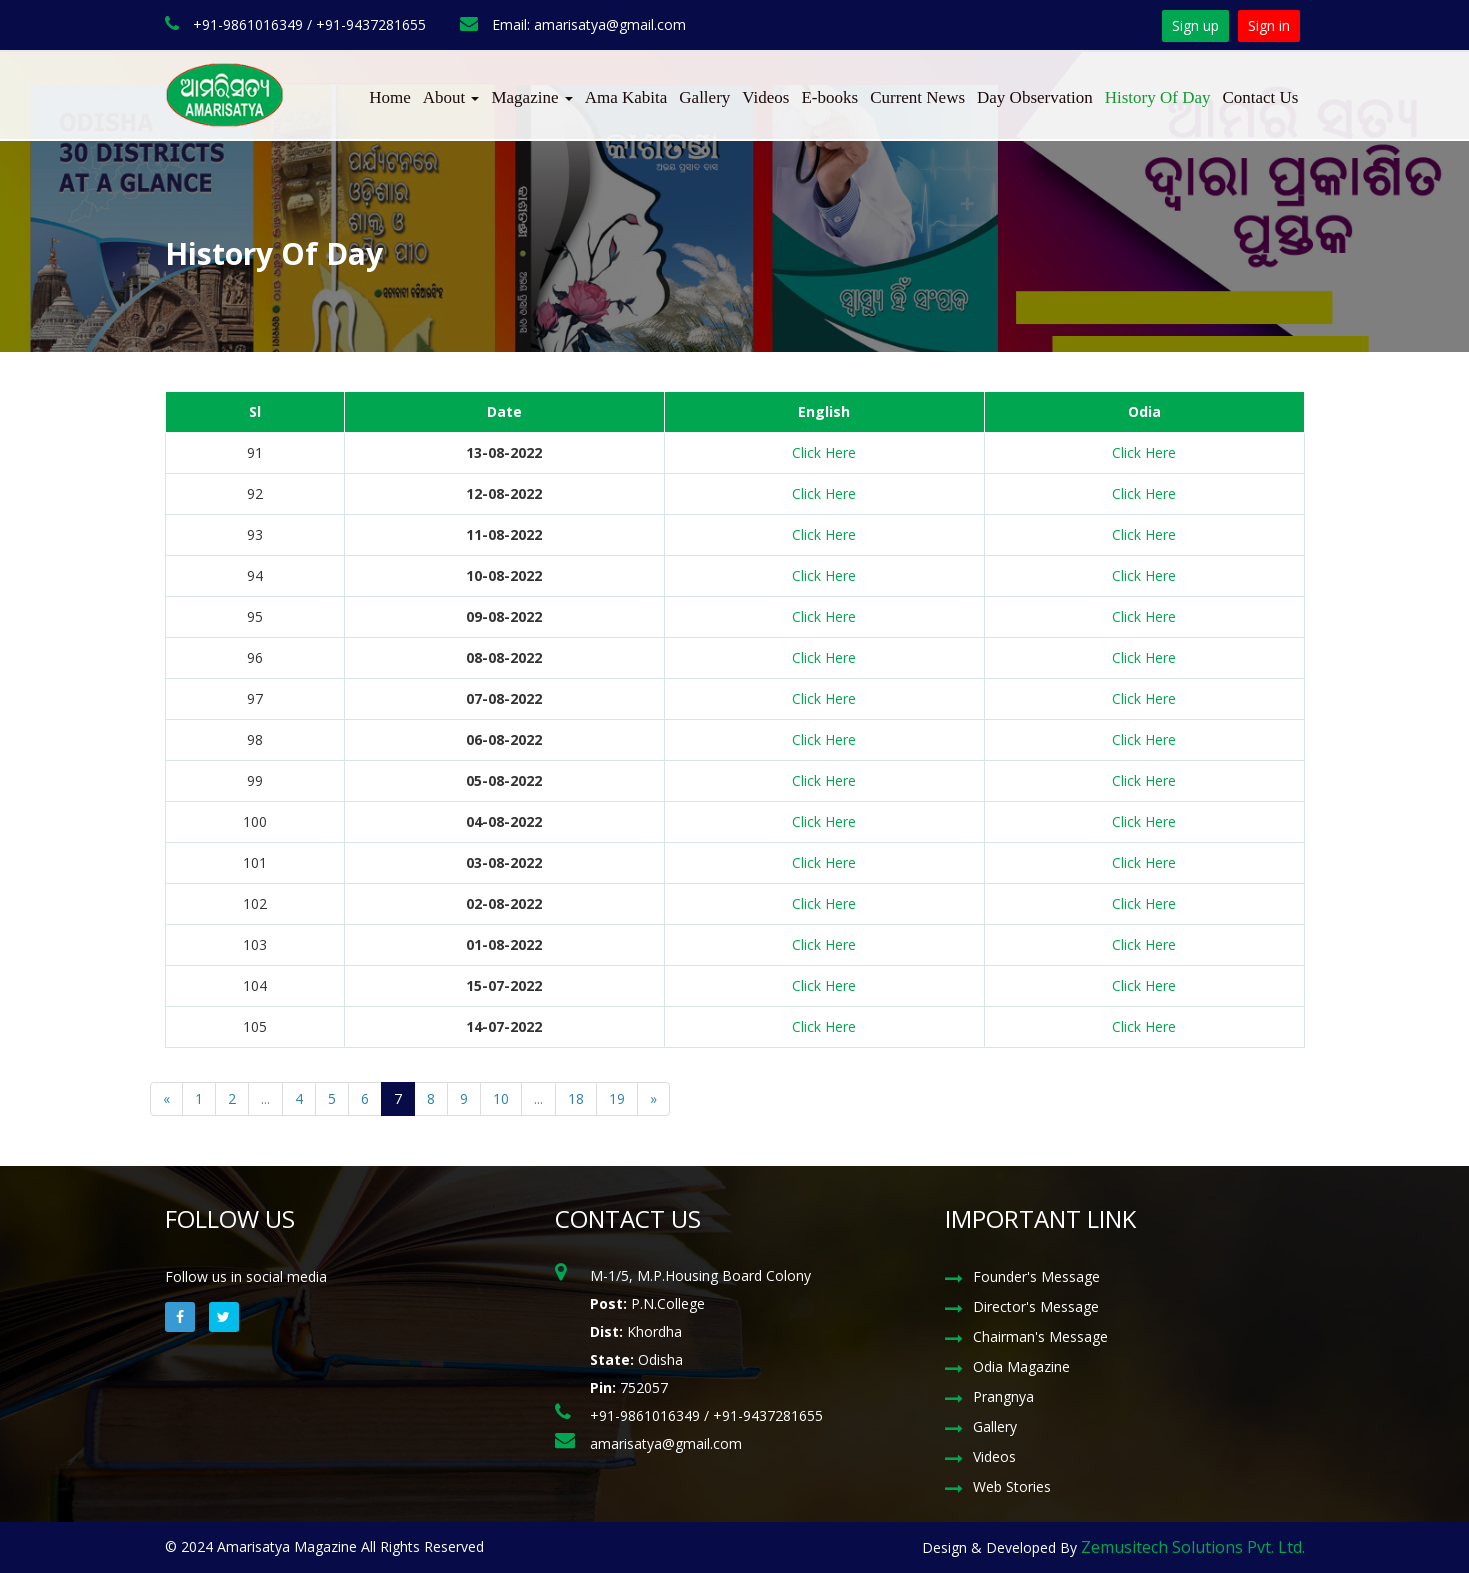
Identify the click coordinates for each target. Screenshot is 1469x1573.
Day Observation (1035, 97)
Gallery (704, 97)
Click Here (824, 452)
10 (501, 1098)
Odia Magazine (1021, 1366)
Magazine (531, 97)
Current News (917, 97)
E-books (829, 97)
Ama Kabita (626, 97)
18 (576, 1098)
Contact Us (1260, 97)
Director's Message (1036, 1306)
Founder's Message (1036, 1276)
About (451, 97)
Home (390, 97)
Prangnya (1003, 1396)
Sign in (1269, 25)
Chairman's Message (1040, 1336)
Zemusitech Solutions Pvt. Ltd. (1193, 1547)
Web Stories (1012, 1486)
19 (617, 1098)
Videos (765, 97)
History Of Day (1158, 97)
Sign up (1195, 25)
